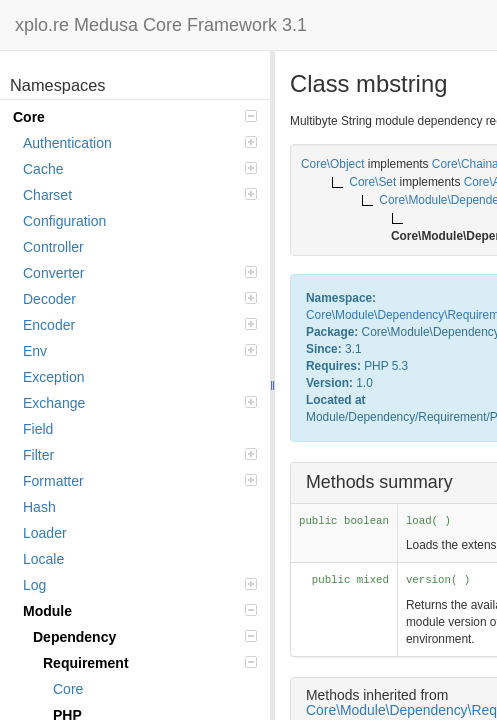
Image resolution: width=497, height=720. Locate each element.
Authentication (140, 143)
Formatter (140, 481)
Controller (53, 247)
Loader (45, 533)
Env (140, 351)
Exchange (140, 403)
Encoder (140, 325)
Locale (43, 559)
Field (38, 429)
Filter (140, 455)
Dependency (145, 637)
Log (140, 585)
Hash (39, 507)
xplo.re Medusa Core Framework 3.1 (161, 25)
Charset (140, 195)
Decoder (140, 299)
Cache (140, 169)
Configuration (64, 221)
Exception (53, 377)
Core (135, 117)
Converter (140, 273)
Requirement (150, 663)
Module (140, 611)
